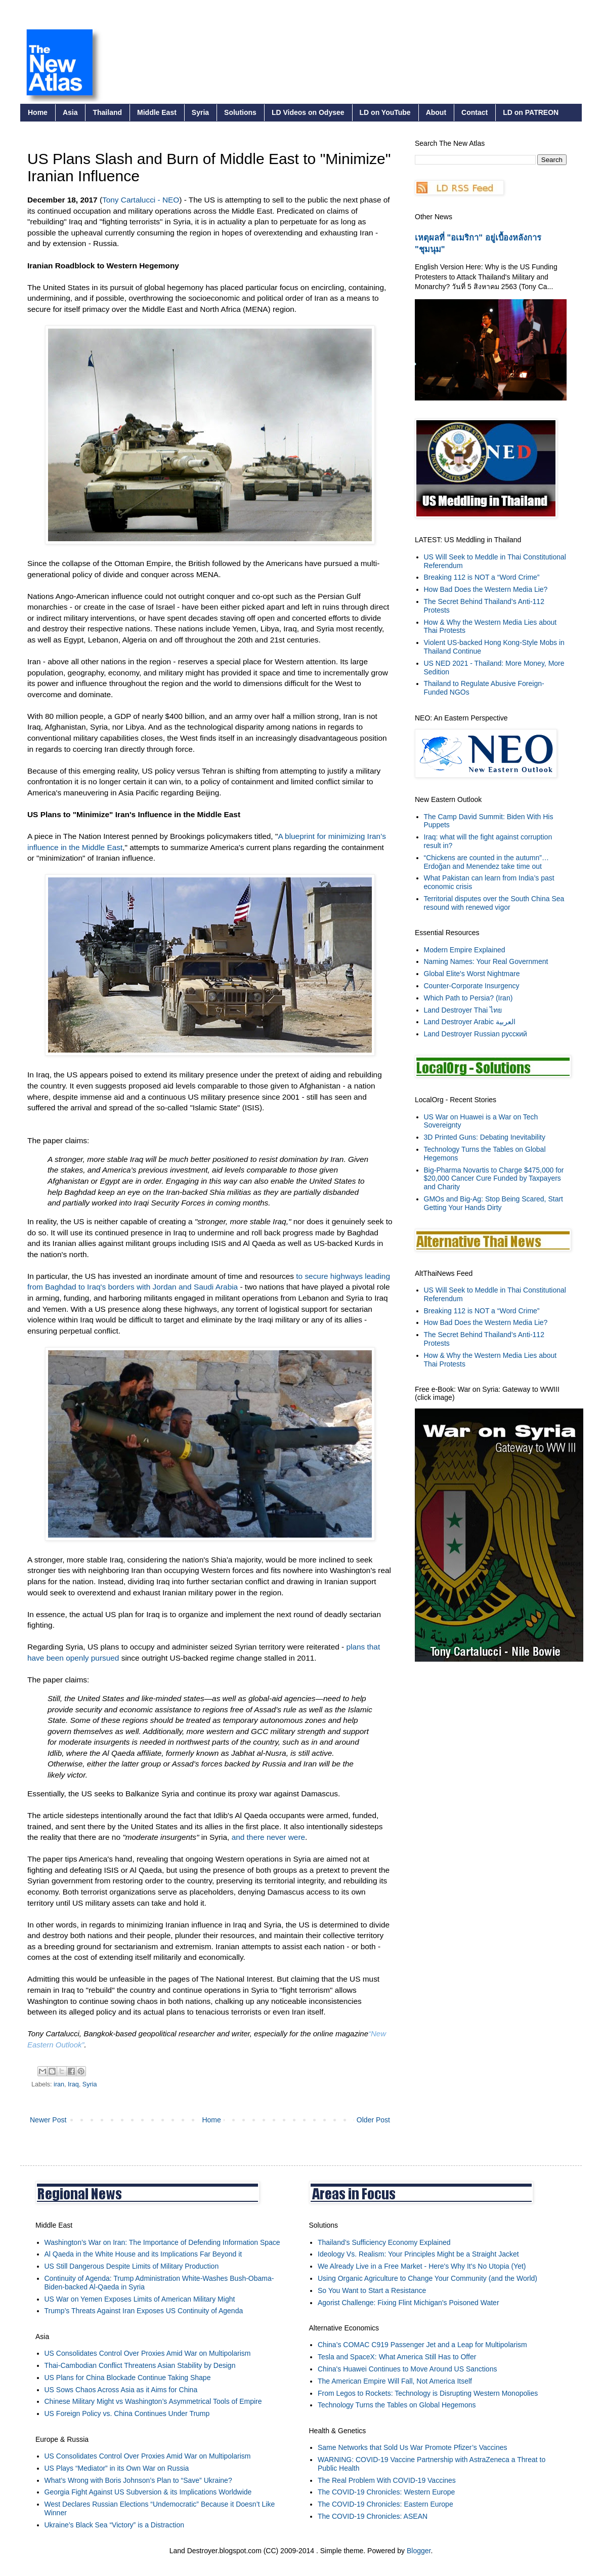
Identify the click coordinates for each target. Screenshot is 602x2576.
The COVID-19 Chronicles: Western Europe (386, 2492)
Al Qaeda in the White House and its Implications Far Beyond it (143, 2254)
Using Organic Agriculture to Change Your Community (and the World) (427, 2278)
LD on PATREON (530, 112)
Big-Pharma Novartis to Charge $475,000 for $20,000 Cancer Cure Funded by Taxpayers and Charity (494, 1178)
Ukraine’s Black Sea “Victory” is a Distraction (114, 2525)
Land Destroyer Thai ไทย (463, 1010)
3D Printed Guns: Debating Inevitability (484, 1137)
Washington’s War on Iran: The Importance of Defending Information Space (162, 2242)
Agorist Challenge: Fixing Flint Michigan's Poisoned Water (408, 2303)
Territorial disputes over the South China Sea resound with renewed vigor (494, 903)
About (436, 112)
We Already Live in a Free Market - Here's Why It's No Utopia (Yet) (422, 2266)
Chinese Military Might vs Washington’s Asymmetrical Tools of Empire (153, 2401)
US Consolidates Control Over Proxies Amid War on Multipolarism (148, 2353)
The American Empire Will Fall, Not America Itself (395, 2381)
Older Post (373, 2120)
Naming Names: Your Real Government (486, 961)
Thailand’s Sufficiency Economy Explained (384, 2242)
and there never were (268, 1837)
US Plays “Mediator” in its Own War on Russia (117, 2468)
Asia (70, 112)
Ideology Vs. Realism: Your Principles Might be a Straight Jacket (418, 2254)
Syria (200, 112)
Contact (474, 112)
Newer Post (48, 2120)
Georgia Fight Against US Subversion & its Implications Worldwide (148, 2492)
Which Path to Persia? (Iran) (468, 998)
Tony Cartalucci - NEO (140, 199)
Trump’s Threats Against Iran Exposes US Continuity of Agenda (144, 2311)
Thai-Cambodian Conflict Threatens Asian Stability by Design (140, 2365)
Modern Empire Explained (464, 950)
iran (59, 2084)
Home (38, 112)
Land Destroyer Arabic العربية (469, 1022)
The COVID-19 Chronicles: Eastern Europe (385, 2504)
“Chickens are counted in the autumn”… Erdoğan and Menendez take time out (486, 862)
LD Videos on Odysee (308, 112)
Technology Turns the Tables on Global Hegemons (397, 2405)
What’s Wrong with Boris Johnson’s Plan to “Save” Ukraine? (138, 2480)
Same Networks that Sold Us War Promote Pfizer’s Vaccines (412, 2447)
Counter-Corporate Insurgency (472, 986)
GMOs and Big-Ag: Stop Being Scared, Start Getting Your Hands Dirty (493, 1203)
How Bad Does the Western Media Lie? (486, 589)
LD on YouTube (385, 112)
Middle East (157, 112)
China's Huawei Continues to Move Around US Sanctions (407, 2369)
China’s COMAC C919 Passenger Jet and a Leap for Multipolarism (422, 2345)
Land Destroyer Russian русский (475, 1034)
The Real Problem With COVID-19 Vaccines (387, 2480)
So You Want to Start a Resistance (372, 2290)
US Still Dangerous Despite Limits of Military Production (132, 2266)
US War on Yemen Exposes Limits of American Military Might (140, 2299)
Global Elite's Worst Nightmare (472, 974)
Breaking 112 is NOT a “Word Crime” (482, 577)
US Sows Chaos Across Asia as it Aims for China (121, 2390)
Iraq (73, 2084)
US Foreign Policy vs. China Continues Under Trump (127, 2413)
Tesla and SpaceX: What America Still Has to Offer (397, 2357)
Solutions (240, 112)
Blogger (419, 2551)
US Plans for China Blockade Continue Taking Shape (128, 2377)
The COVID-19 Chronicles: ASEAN (372, 2516)
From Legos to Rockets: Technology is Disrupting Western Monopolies (428, 2393)
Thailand (107, 112)
